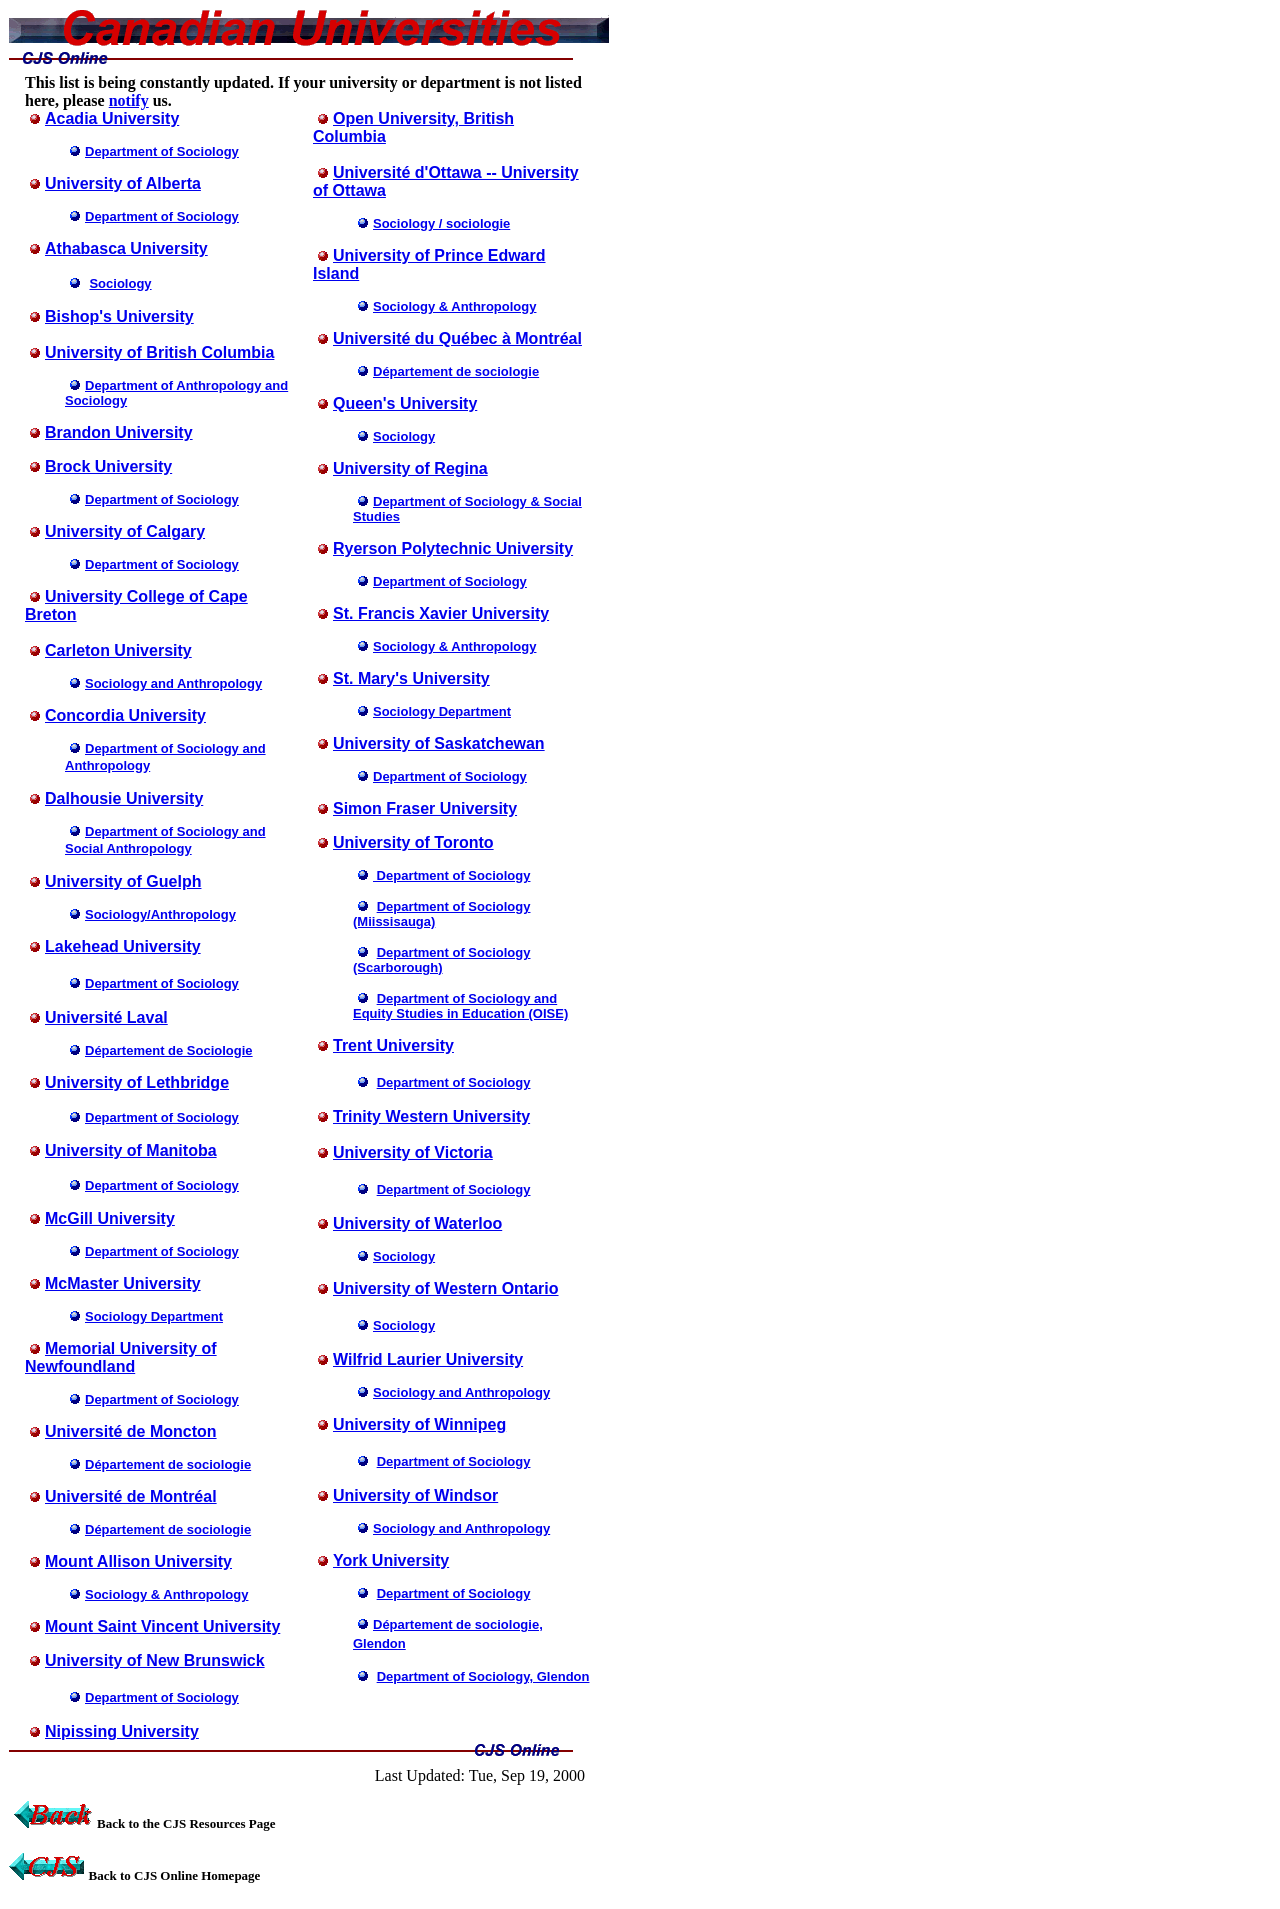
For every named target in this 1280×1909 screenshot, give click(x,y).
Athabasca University (126, 248)
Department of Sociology (450, 581)
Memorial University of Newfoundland (121, 1357)
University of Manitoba (131, 1150)
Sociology (404, 436)
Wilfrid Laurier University (428, 1359)
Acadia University (112, 118)
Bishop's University (119, 316)
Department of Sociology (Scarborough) (441, 960)
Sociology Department (154, 1316)
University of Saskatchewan (439, 743)
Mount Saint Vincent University (162, 1626)
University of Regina (410, 468)
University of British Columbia (159, 352)
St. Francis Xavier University (441, 613)
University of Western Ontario (446, 1288)
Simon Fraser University (425, 808)
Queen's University (405, 403)
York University (391, 1560)
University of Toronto (413, 842)
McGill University (110, 1218)
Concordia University (125, 715)
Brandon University (119, 432)
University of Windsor (415, 1495)
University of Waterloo (417, 1223)
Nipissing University (122, 1731)
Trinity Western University (431, 1116)
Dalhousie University (124, 798)
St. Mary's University (411, 678)
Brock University (108, 466)
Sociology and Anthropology (461, 1392)
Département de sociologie (168, 1464)
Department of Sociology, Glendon (483, 1676)
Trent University (393, 1045)
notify (129, 100)
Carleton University (118, 650)
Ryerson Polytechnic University (453, 548)
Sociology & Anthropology (166, 1594)
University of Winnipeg (419, 1424)
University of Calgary (125, 531)
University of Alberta (123, 183)
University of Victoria (413, 1152)
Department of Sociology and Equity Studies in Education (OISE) (460, 1006)
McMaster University (123, 1283)
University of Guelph (123, 881)
